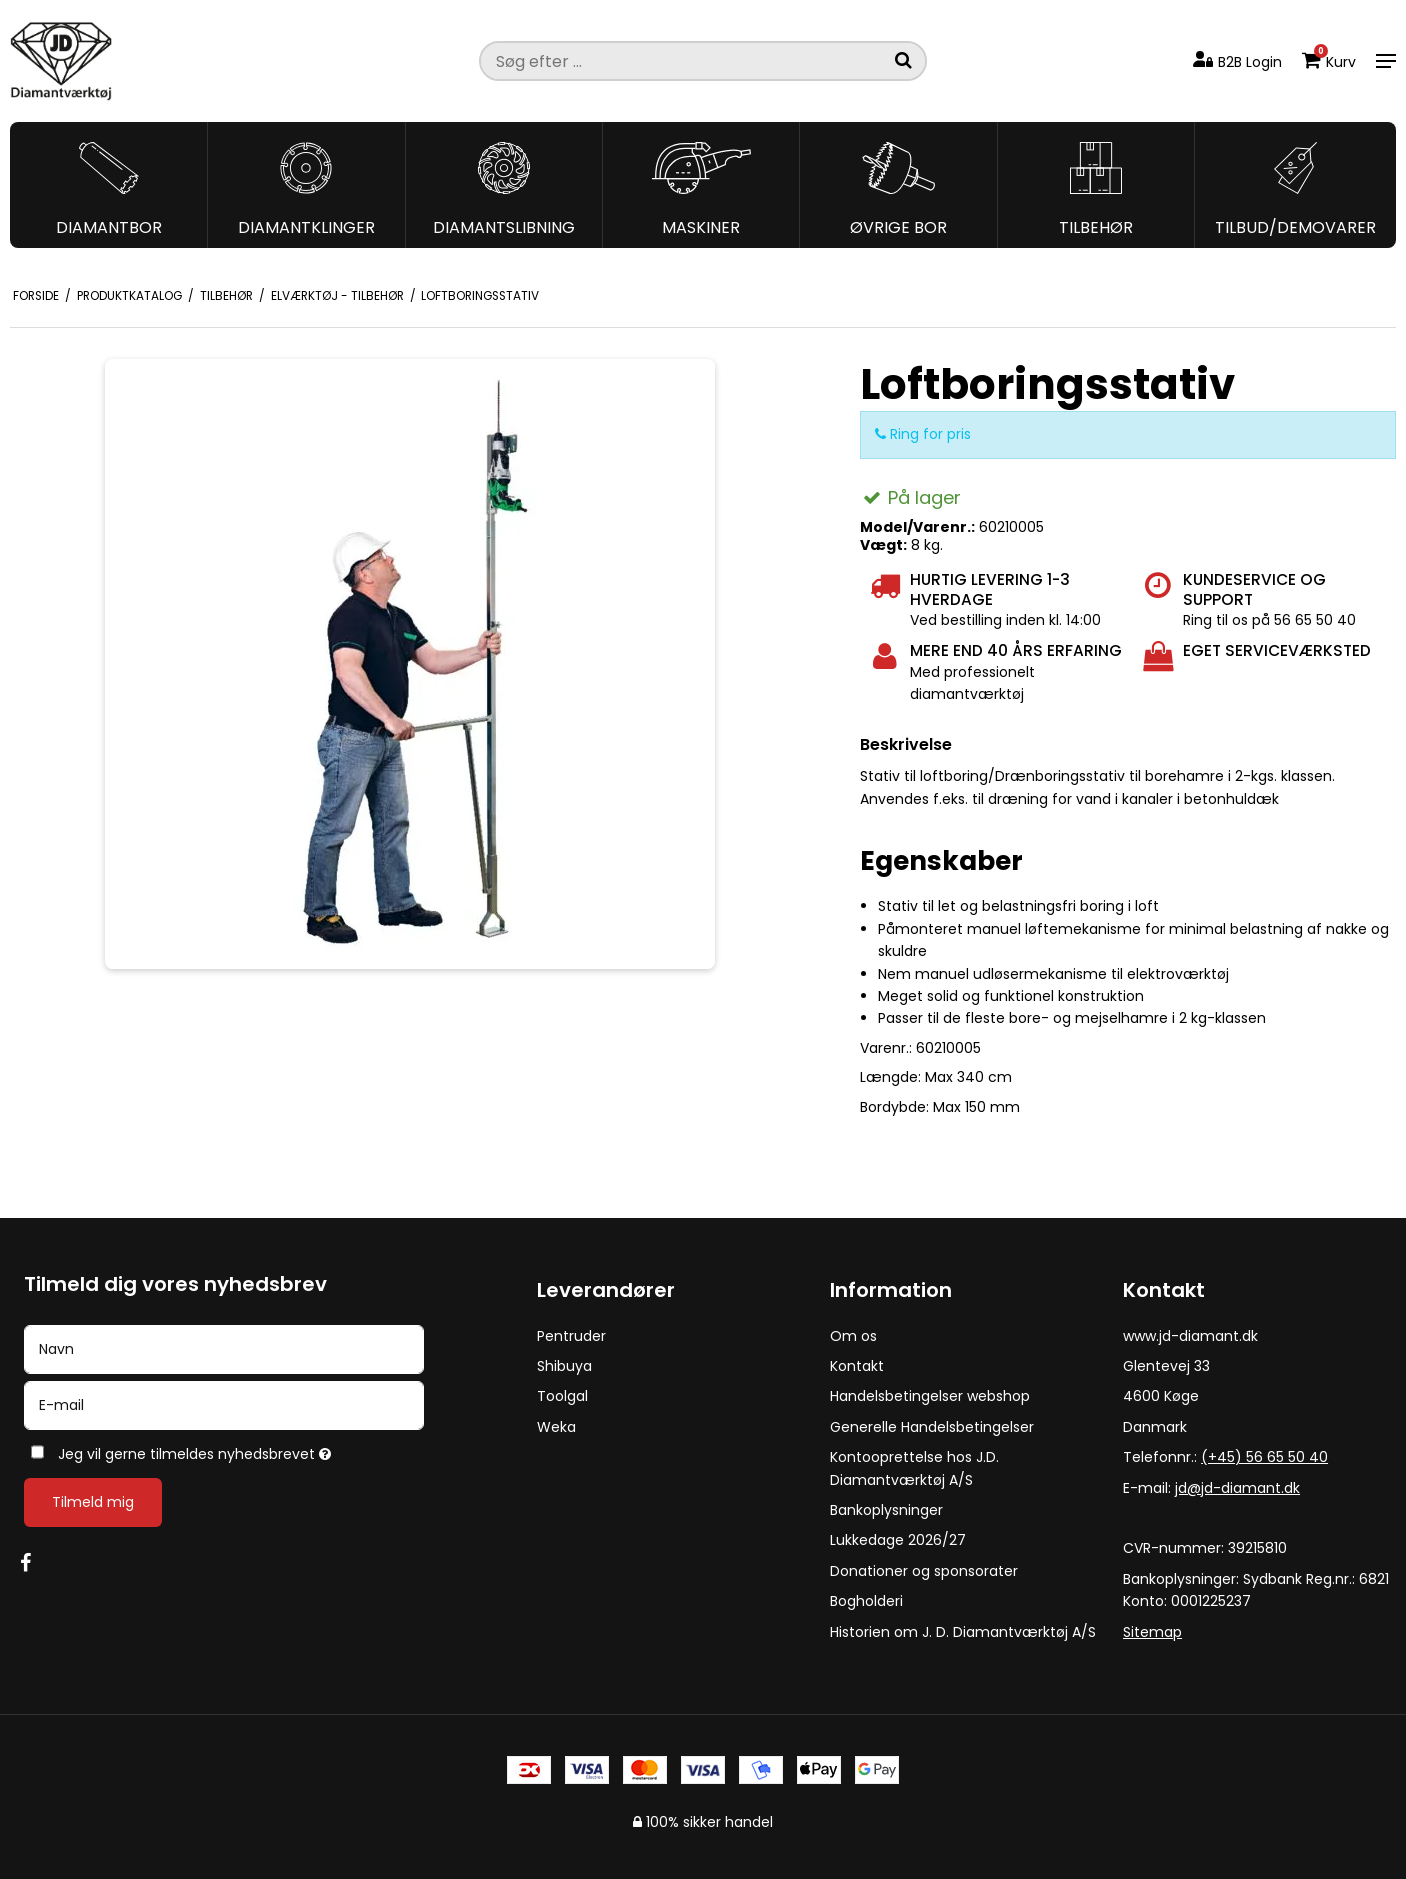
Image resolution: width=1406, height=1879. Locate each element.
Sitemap (1152, 1632)
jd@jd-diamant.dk (1237, 1488)
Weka (556, 1427)
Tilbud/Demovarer (1295, 227)
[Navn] (224, 1348)
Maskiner (701, 227)
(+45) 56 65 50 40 (1264, 1457)
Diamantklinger (306, 227)
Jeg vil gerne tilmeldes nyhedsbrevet (259, 1450)
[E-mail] (224, 1404)
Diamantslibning (504, 227)
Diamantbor (109, 227)
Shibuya (564, 1366)
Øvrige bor (898, 227)
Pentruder (571, 1336)
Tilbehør (1096, 227)
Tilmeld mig (93, 1502)
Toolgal (562, 1396)
